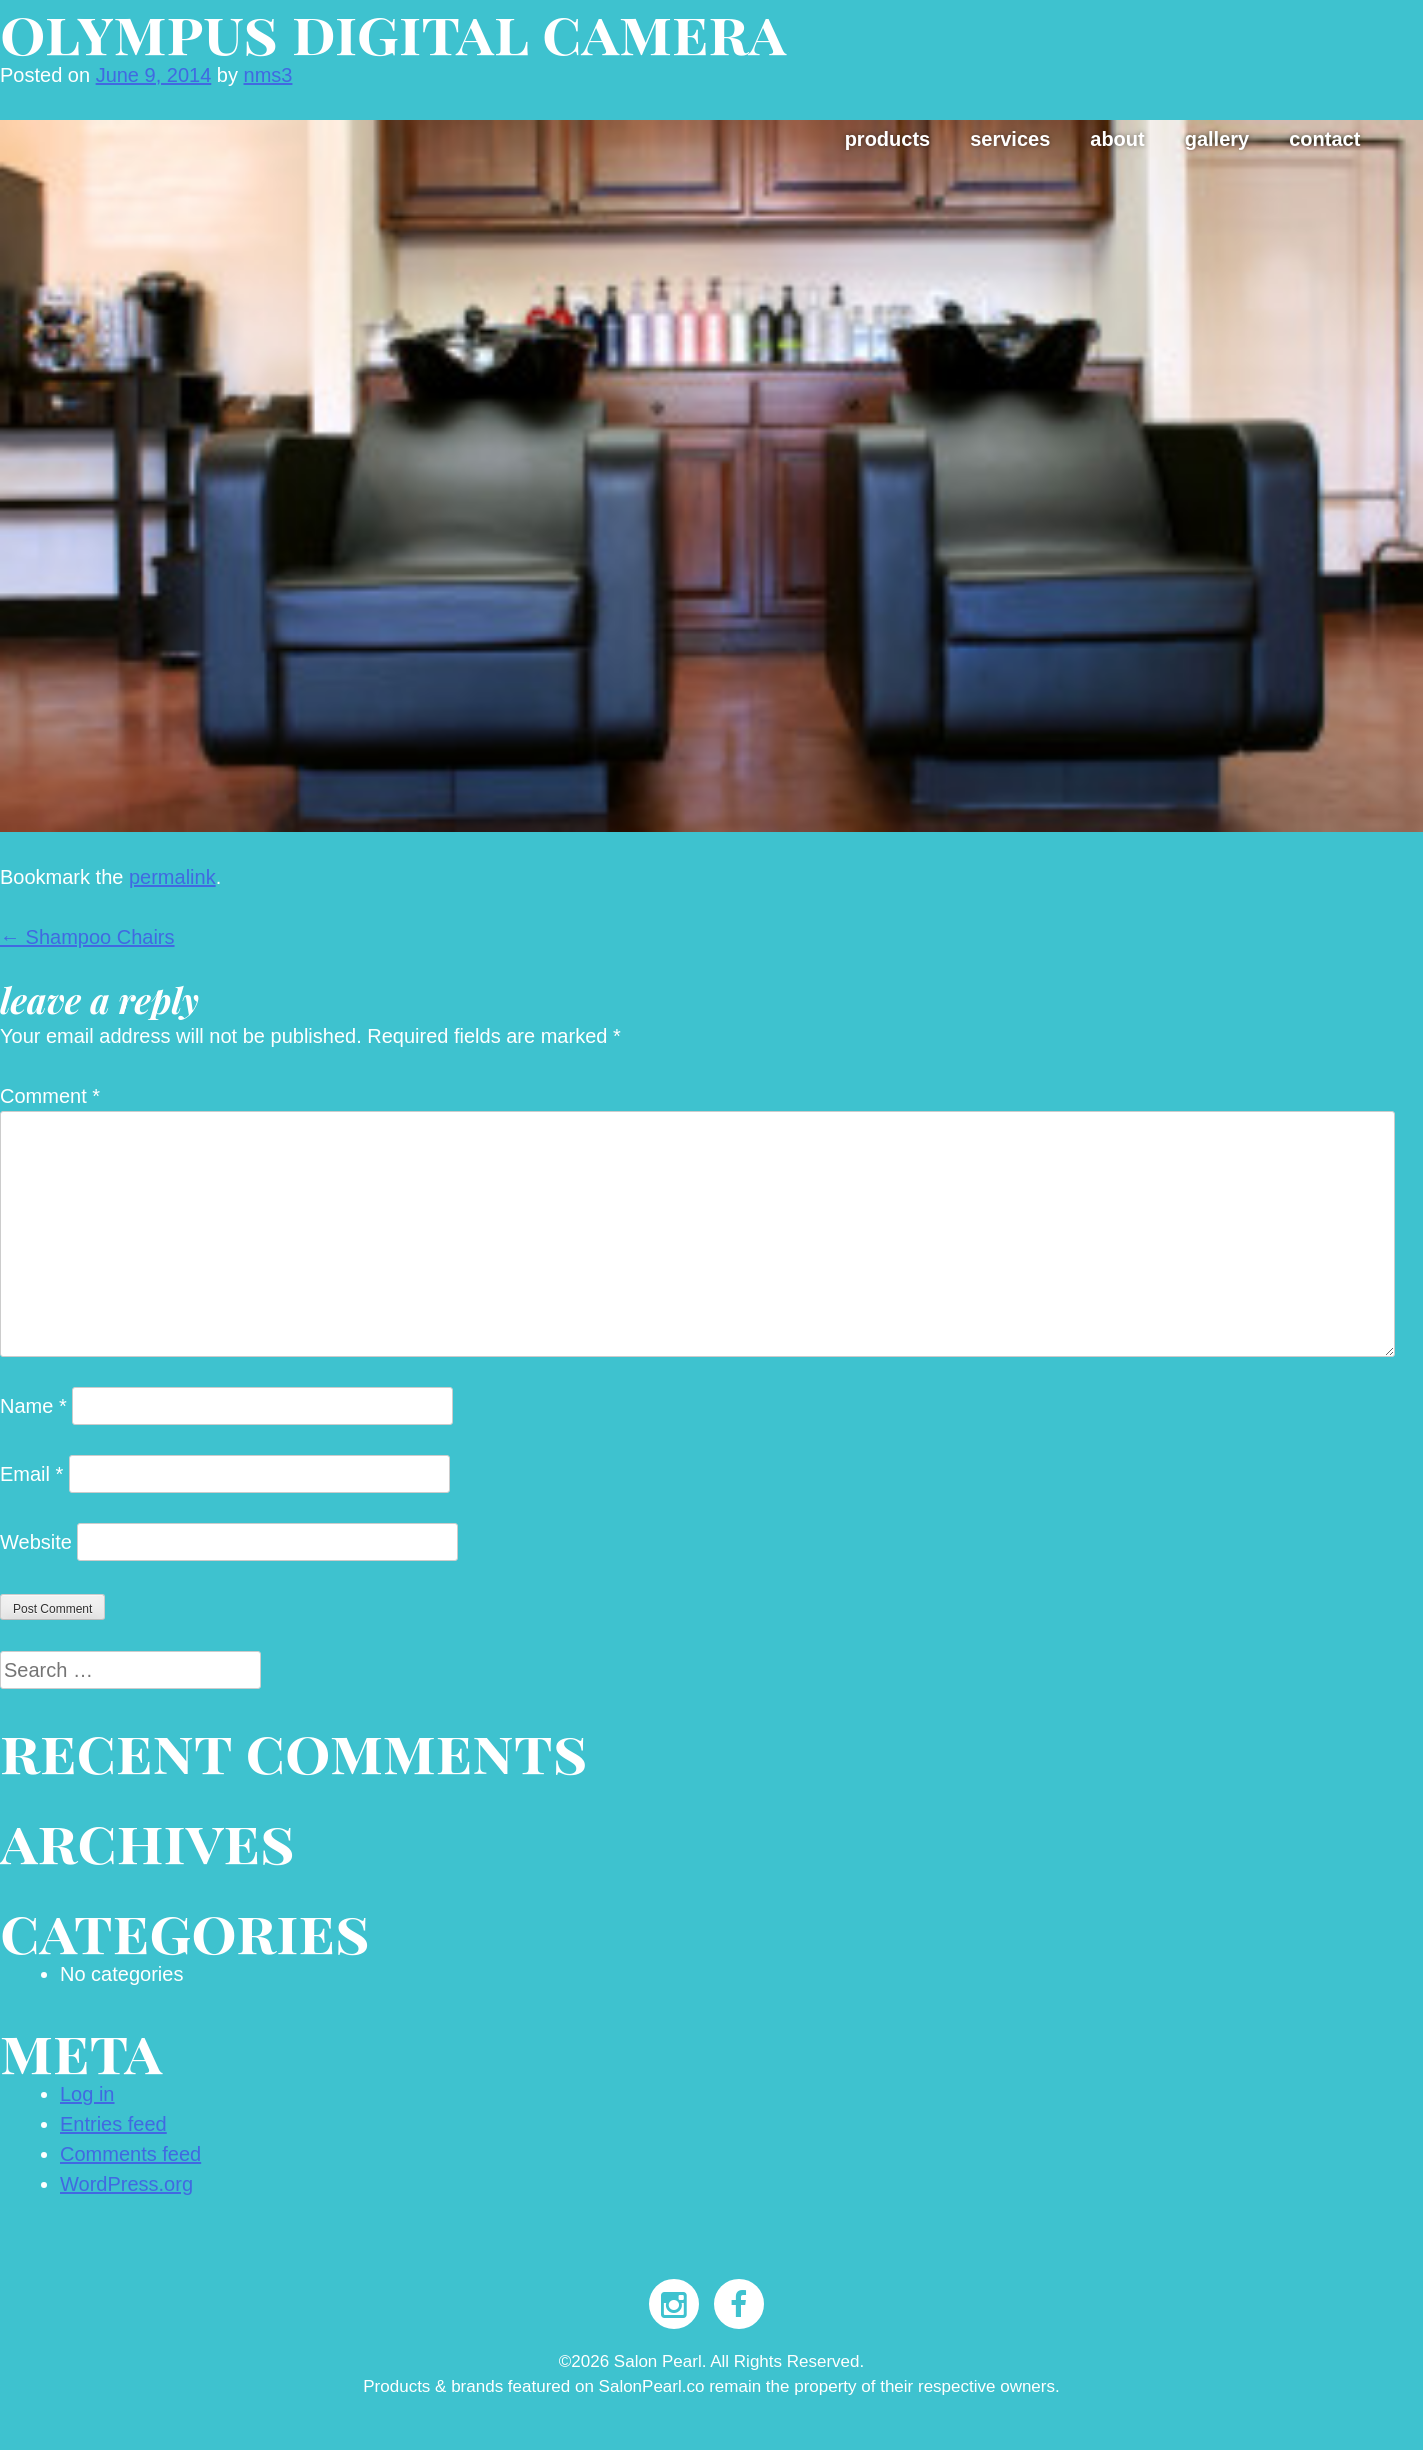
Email (31, 1474)
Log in (87, 2094)
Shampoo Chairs (87, 937)
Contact (1324, 139)
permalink (172, 877)
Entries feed (113, 2124)
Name (33, 1406)
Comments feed (130, 2154)
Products (888, 139)
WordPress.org (126, 2184)
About (1117, 139)
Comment (50, 1096)
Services (1010, 139)
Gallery (1217, 139)
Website (36, 1542)
